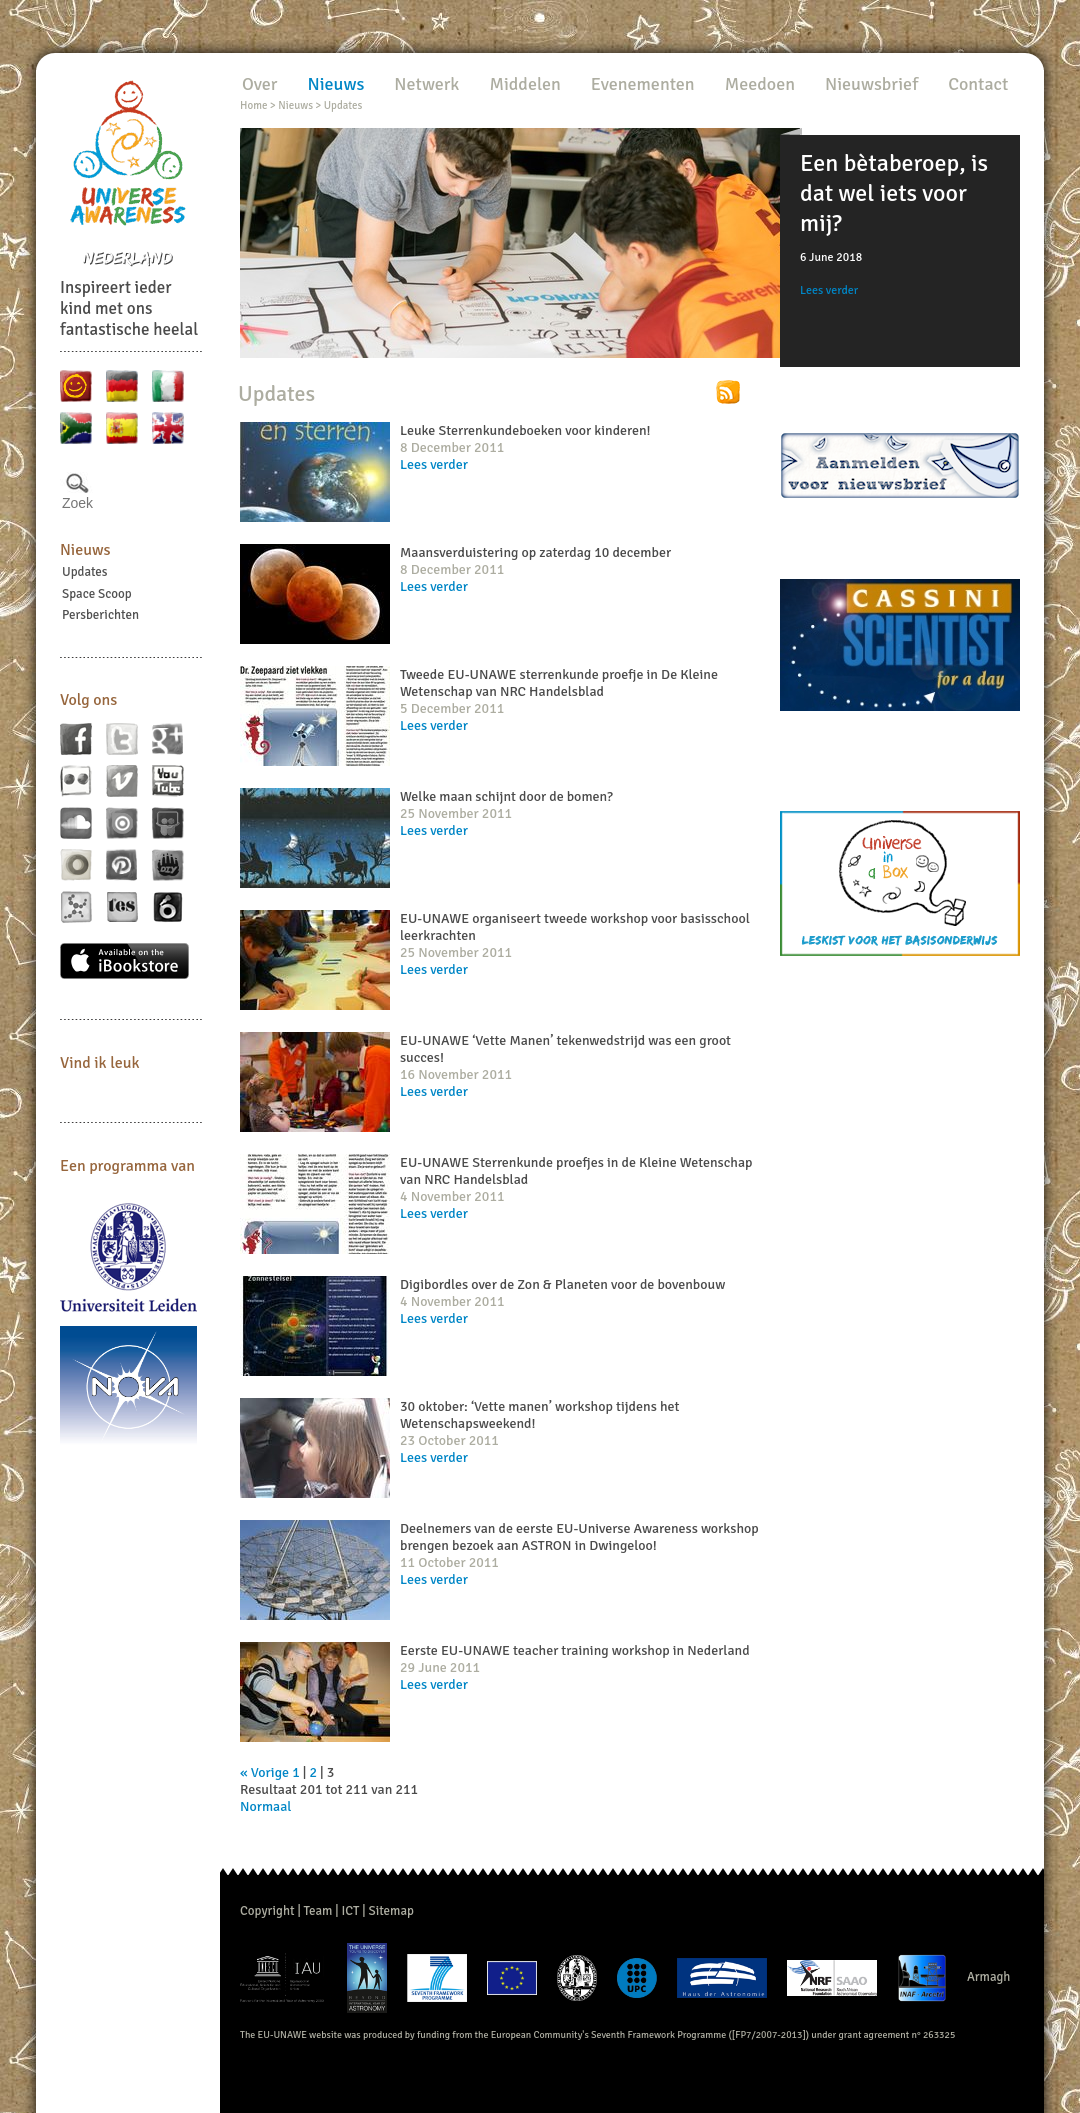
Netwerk (426, 84)
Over (259, 84)
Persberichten (100, 615)
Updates (85, 572)
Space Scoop (97, 594)
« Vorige (264, 1772)
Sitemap (391, 1911)
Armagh (989, 1977)
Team (318, 1911)
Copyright (267, 1911)
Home (253, 105)
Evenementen (643, 84)
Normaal (265, 1806)
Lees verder (829, 290)
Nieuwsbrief (871, 84)
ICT (350, 1911)
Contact (978, 84)
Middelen (524, 84)
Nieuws (85, 550)
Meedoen (760, 84)
